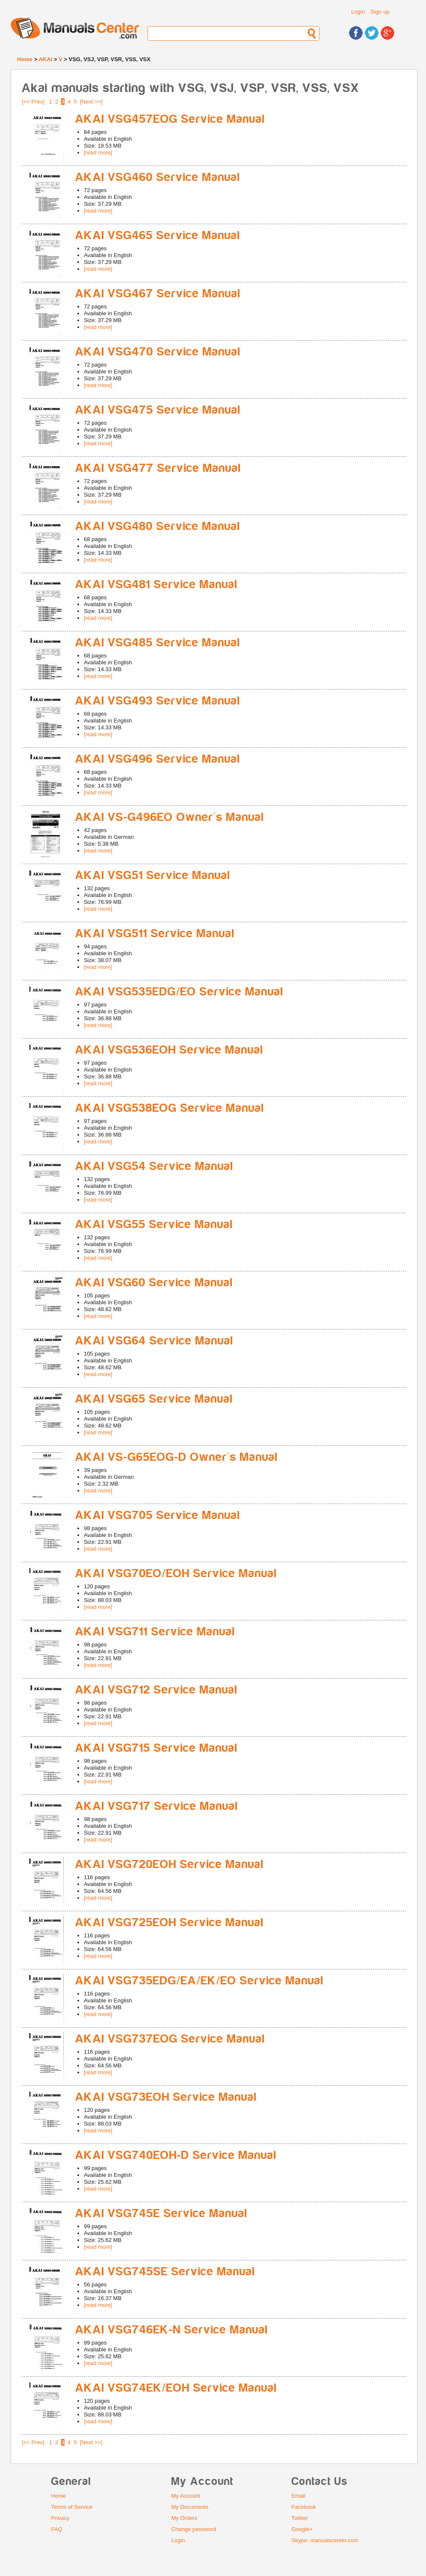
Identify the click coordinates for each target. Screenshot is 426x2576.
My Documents (190, 2507)
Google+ (302, 2529)
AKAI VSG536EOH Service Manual (169, 1050)
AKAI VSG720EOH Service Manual (169, 1864)
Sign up (380, 12)
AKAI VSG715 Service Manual (156, 1748)
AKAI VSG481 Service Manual (156, 584)
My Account (186, 2496)
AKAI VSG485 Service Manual (157, 642)
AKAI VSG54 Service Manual (154, 1166)
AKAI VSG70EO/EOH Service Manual (176, 1573)
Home (25, 59)
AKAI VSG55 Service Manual (154, 1224)
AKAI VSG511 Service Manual (155, 933)
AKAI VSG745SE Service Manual (165, 2271)
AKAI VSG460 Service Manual (157, 177)
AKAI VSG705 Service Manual (157, 1515)
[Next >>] (91, 101)
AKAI (45, 59)
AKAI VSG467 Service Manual (158, 293)
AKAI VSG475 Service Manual (158, 410)
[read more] (98, 152)
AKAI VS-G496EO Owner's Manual (169, 817)
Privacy (60, 2518)
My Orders (185, 2518)
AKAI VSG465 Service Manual (157, 235)
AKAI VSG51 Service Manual (153, 875)
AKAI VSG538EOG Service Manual (169, 1108)
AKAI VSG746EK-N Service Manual (171, 2329)
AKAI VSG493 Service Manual (157, 701)
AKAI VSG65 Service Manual (154, 1399)
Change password (194, 2529)
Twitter (300, 2518)
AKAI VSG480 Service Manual (157, 526)
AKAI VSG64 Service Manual (154, 1340)
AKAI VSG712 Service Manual (156, 1690)
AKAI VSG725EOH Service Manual (169, 1922)
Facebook (304, 2507)
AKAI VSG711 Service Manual (155, 1631)
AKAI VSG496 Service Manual (157, 759)
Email (299, 2496)
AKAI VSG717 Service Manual (156, 1806)
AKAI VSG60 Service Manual (154, 1282)
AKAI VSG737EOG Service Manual (170, 2039)
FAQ (56, 2529)
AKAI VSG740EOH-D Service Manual (176, 2155)
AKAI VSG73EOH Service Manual (166, 2097)
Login (358, 12)
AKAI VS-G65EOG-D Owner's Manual (176, 1457)
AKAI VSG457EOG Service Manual (170, 119)
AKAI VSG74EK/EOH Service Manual (176, 2388)
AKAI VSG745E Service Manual (161, 2213)
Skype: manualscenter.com (325, 2540)
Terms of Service (72, 2507)
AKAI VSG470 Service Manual (158, 351)
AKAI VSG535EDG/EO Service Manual (179, 991)
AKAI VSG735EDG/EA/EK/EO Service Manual (199, 1980)
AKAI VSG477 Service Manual (158, 468)
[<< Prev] (33, 101)
